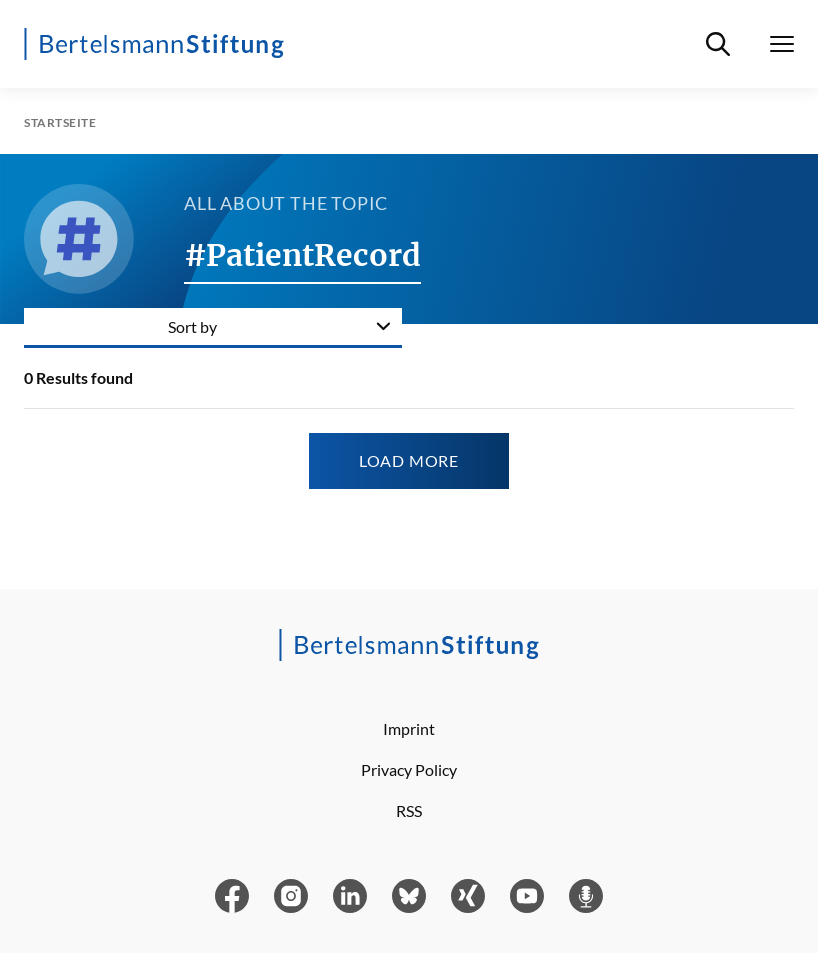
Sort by (192, 326)
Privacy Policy (409, 769)
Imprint (409, 728)
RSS (409, 810)
